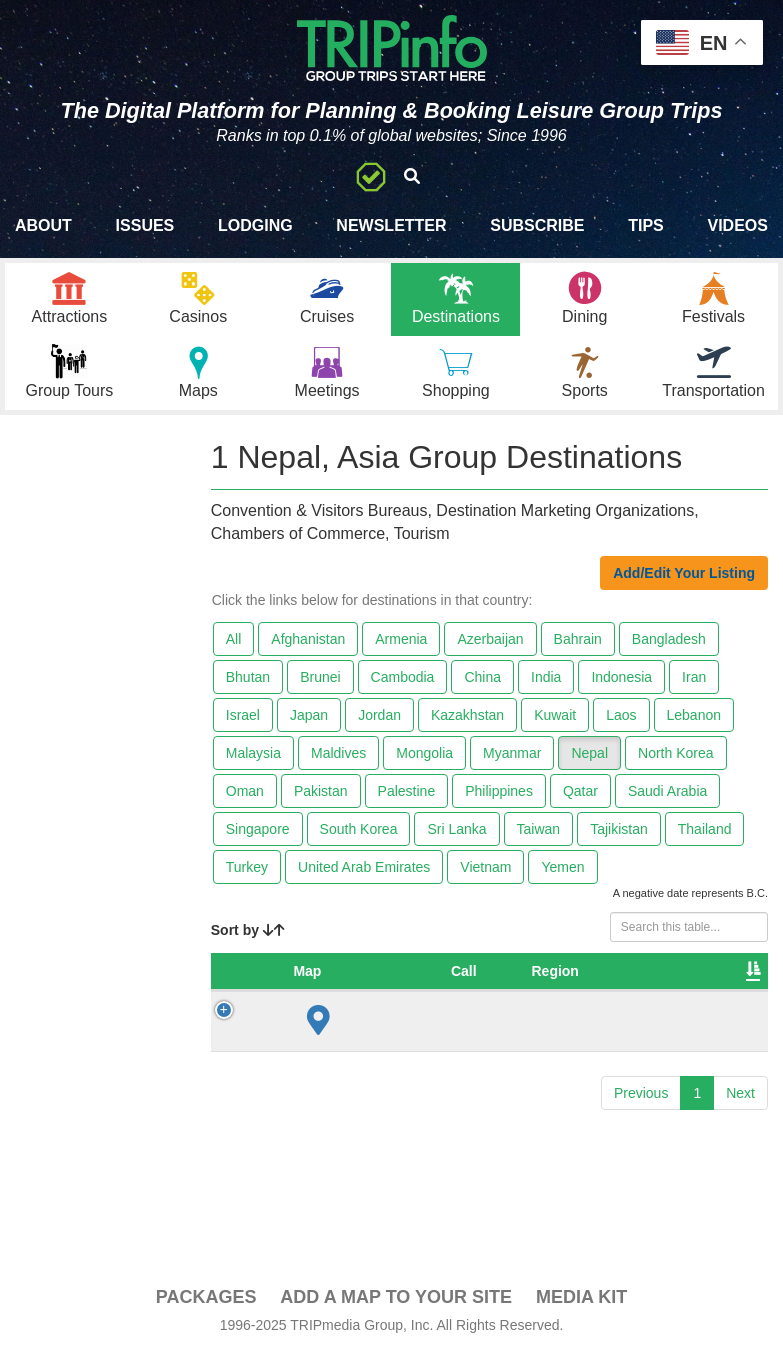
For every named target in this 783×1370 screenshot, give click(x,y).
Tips (646, 225)
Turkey (247, 882)
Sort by (248, 945)
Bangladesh (669, 654)
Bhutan (248, 692)
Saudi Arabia (667, 806)
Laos (621, 730)
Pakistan (321, 806)
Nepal (589, 768)
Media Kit (581, 1312)
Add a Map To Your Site (396, 1312)
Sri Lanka (456, 844)
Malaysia (253, 768)
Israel (243, 730)
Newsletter (391, 225)
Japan (309, 730)
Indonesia (621, 692)
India (546, 692)
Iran (694, 692)
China (482, 692)
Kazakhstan (467, 730)
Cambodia (403, 692)
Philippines (499, 806)
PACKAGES (206, 1312)
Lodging (255, 225)
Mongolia (424, 768)
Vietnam (485, 882)
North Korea (675, 768)
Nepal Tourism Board (688, 1036)
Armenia (401, 654)
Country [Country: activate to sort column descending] (369, 986)
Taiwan (539, 844)
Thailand (705, 844)
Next (740, 1108)
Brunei (320, 692)
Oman (245, 806)
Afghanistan (308, 654)
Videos (737, 225)
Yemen (562, 882)
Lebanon (694, 730)
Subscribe (537, 225)
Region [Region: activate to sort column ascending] (462, 986)
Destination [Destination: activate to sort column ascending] (661, 986)
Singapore (258, 844)
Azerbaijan (490, 654)
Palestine (407, 806)
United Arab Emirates (364, 882)
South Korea (359, 844)
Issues (145, 225)
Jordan (379, 730)
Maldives (338, 768)
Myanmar (512, 768)
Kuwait (555, 730)
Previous (641, 1108)
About (43, 225)
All (234, 654)
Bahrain (578, 654)
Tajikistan (619, 844)
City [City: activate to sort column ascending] (543, 986)
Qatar (580, 806)
